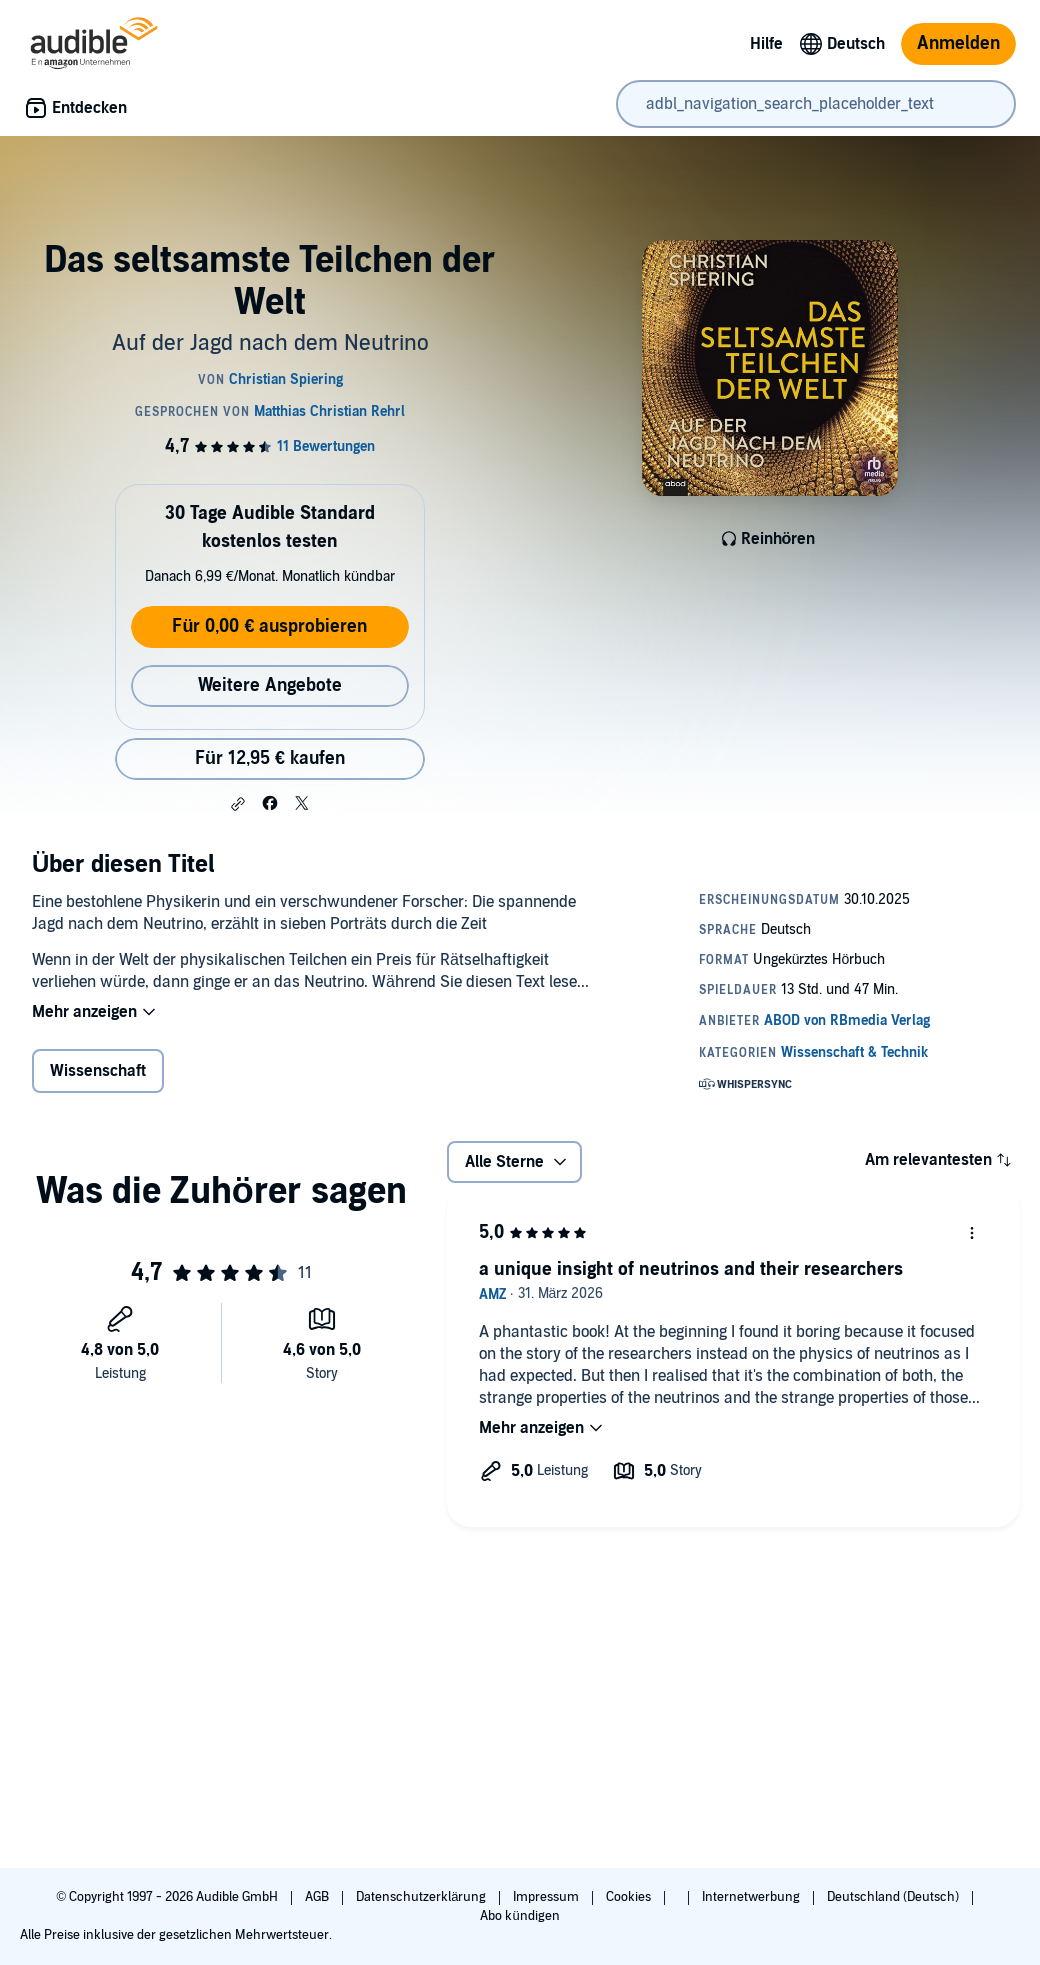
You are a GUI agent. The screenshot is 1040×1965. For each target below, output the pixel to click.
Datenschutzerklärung (422, 1897)
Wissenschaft (98, 1071)
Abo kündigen (519, 1916)
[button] (238, 804)
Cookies (630, 1897)
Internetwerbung (752, 1897)
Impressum (547, 1897)
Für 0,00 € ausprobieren (269, 626)
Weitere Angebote (270, 685)
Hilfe (766, 44)
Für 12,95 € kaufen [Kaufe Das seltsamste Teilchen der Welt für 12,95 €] (270, 758)
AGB (318, 1897)
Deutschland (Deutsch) (894, 1897)
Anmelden (958, 43)
